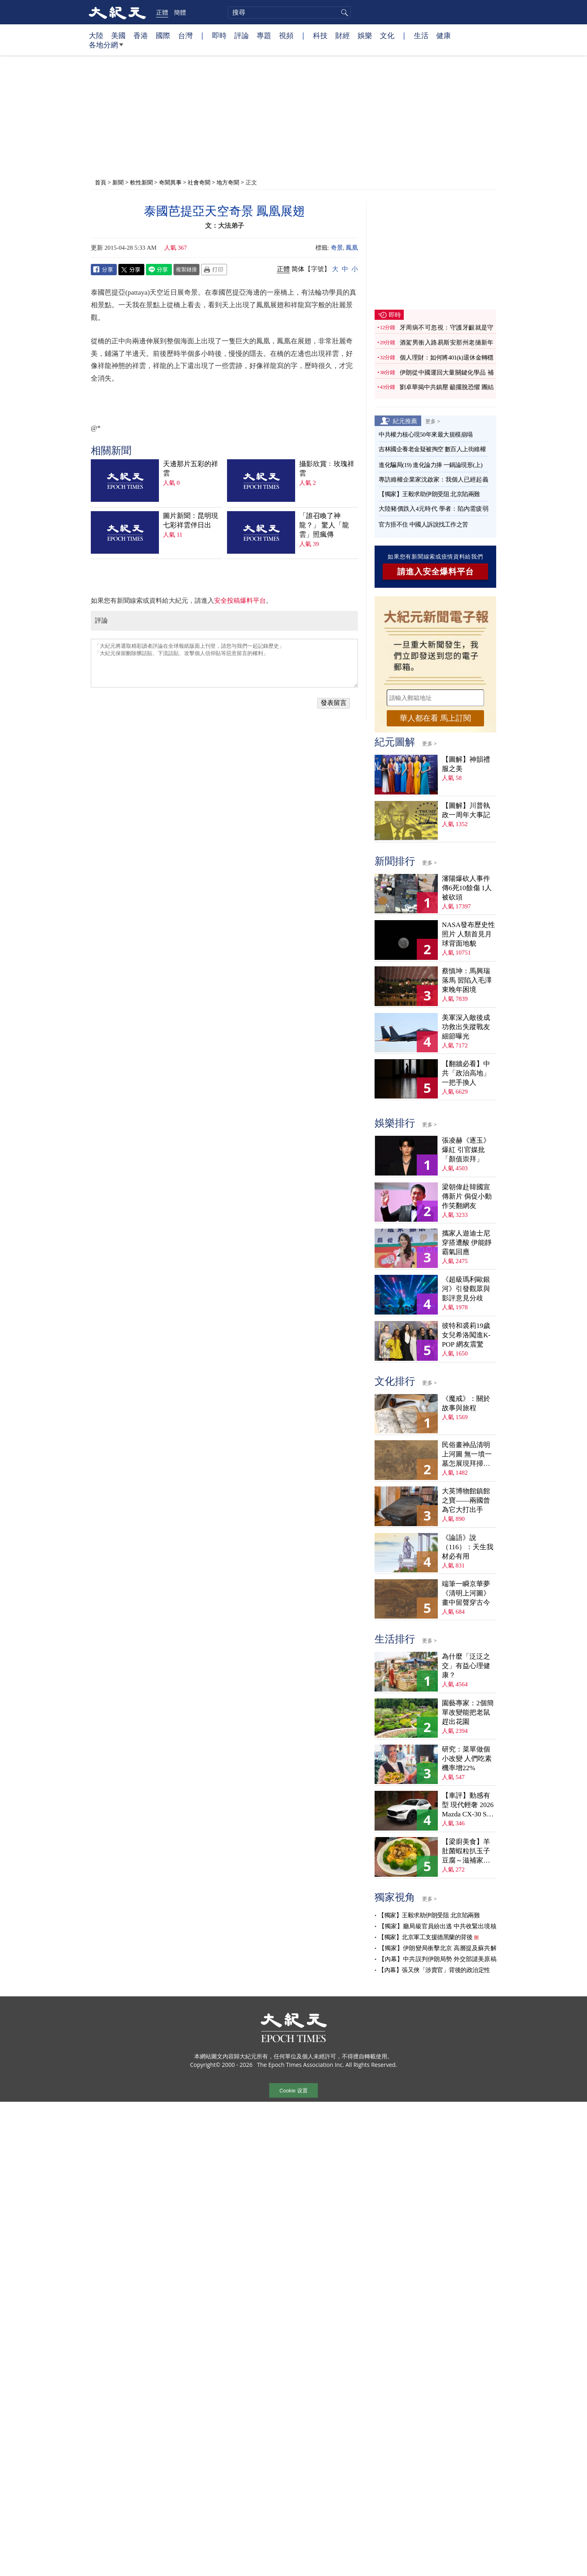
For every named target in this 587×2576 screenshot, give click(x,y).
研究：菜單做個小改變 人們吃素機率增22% (467, 1758)
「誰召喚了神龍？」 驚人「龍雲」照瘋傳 (324, 525)
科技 (320, 35)
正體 (162, 12)
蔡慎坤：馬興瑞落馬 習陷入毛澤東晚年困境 (467, 980)
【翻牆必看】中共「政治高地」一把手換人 (466, 1073)
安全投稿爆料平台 (240, 600)
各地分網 (106, 48)
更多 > (432, 421)
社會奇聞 (199, 182)
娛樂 (365, 35)
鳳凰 (352, 247)
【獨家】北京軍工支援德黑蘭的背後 (425, 1937)
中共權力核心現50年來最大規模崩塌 (426, 434)
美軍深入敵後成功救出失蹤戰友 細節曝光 (466, 1027)
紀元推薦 (405, 421)
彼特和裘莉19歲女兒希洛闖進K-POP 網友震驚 (466, 1335)
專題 (264, 35)
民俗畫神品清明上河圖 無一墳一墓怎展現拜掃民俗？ (467, 1454)
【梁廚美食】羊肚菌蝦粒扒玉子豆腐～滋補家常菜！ (466, 1851)
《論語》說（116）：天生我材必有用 (467, 1547)
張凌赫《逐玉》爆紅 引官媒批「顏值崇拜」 (466, 1150)
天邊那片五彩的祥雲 (190, 468)
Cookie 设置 (293, 2091)
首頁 (100, 182)
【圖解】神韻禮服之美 (466, 764)
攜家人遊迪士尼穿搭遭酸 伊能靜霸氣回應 (467, 1242)
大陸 (96, 35)
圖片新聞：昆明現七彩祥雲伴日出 (190, 520)
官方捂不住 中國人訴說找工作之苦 (423, 524)
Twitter (131, 269)
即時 (219, 35)
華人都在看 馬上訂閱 (435, 718)
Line (159, 269)
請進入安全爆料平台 (435, 571)
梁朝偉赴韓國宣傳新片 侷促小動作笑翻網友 (467, 1196)
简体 (297, 269)
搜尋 (343, 12)
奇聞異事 (170, 182)
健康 (443, 35)
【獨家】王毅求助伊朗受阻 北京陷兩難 (429, 494)
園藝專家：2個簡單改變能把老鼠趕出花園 (468, 1712)
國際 (163, 35)
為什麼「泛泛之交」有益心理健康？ (466, 1666)
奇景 (337, 247)
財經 (342, 35)
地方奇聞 (228, 182)
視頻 (286, 35)
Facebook (104, 269)
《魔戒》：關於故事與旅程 (466, 1403)
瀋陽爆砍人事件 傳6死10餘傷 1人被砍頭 (467, 888)
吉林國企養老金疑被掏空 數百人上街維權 (432, 449)
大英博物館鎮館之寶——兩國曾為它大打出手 (466, 1500)
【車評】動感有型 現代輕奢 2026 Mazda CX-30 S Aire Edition (468, 1805)
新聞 (118, 182)
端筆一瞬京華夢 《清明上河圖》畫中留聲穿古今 (466, 1593)
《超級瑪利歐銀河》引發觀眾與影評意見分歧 (466, 1289)
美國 (118, 35)
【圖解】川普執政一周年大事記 (466, 810)
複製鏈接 (186, 269)
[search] (289, 12)
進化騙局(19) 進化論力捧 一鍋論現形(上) (430, 465)
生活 (421, 35)
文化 (387, 35)
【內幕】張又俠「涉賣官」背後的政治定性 (434, 1970)
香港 (140, 35)
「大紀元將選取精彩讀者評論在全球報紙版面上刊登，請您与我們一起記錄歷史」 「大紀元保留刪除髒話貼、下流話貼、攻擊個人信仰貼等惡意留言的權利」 (224, 663)
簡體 (180, 12)
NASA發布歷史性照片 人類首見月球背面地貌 (468, 934)
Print (214, 269)
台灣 (185, 35)
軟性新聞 (141, 182)
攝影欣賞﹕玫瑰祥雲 (326, 468)
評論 (241, 35)
